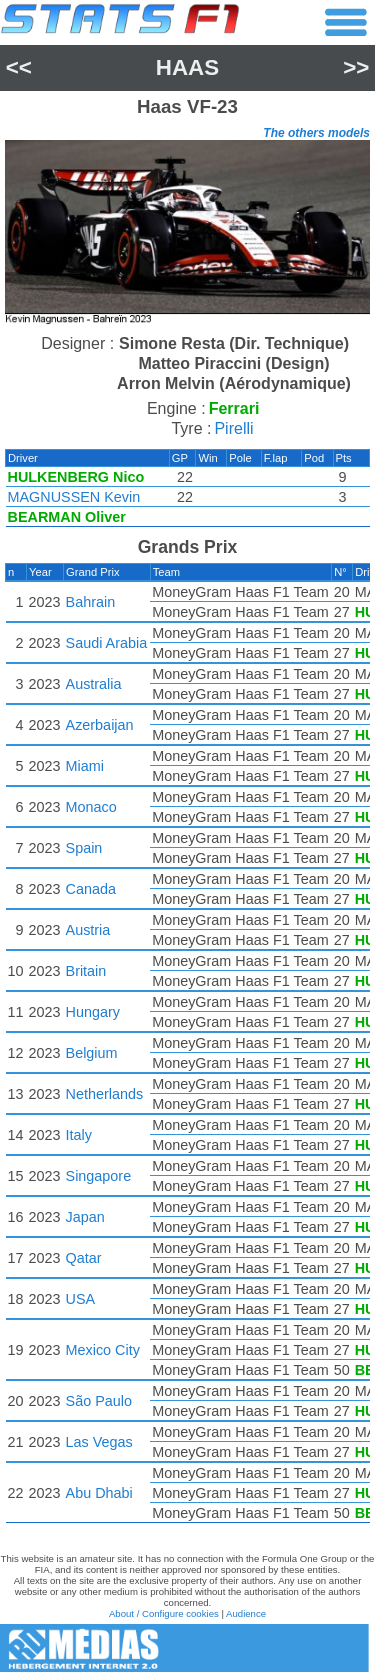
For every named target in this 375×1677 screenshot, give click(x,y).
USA (81, 1299)
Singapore (99, 1176)
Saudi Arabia (107, 643)
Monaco (91, 807)
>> (356, 67)
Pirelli (233, 428)
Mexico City (103, 1350)
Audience (246, 1613)
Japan (85, 1217)
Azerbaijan (100, 725)
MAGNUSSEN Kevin (74, 497)
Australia (94, 684)
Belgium (92, 1053)
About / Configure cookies (164, 1613)
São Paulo (99, 1401)
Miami (85, 766)
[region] (187, 234)
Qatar (84, 1258)
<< (19, 67)
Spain (84, 848)
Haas (187, 67)
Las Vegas (99, 1442)
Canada (91, 889)
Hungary (93, 1012)
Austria (88, 930)
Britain (86, 971)
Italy (79, 1135)
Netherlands (105, 1094)
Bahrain (91, 602)
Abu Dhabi (99, 1493)
